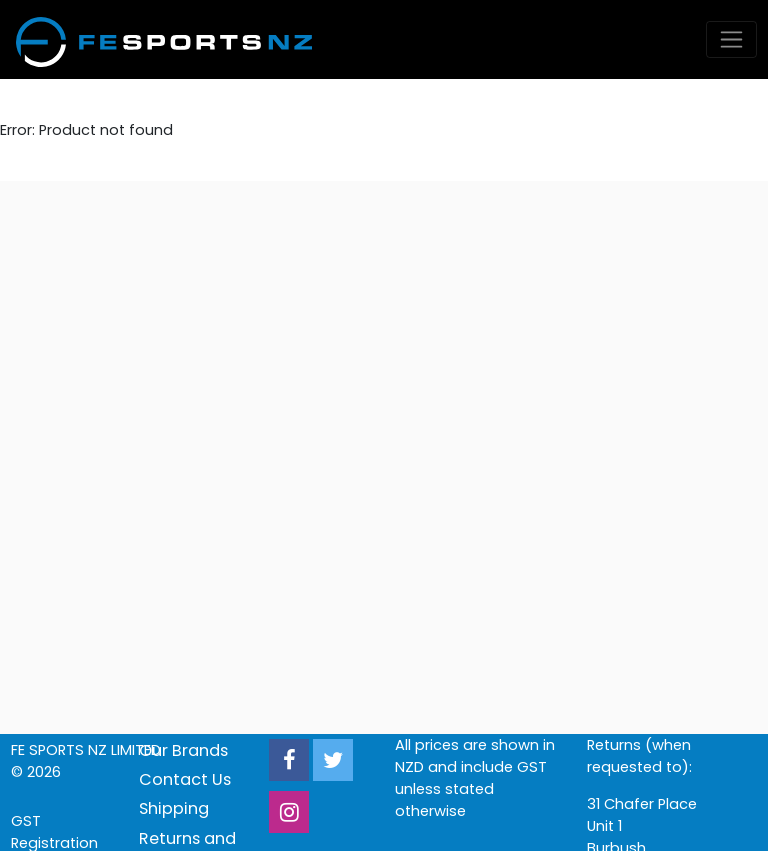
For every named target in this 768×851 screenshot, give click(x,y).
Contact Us (185, 779)
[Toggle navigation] (732, 39)
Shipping (174, 808)
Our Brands (183, 750)
